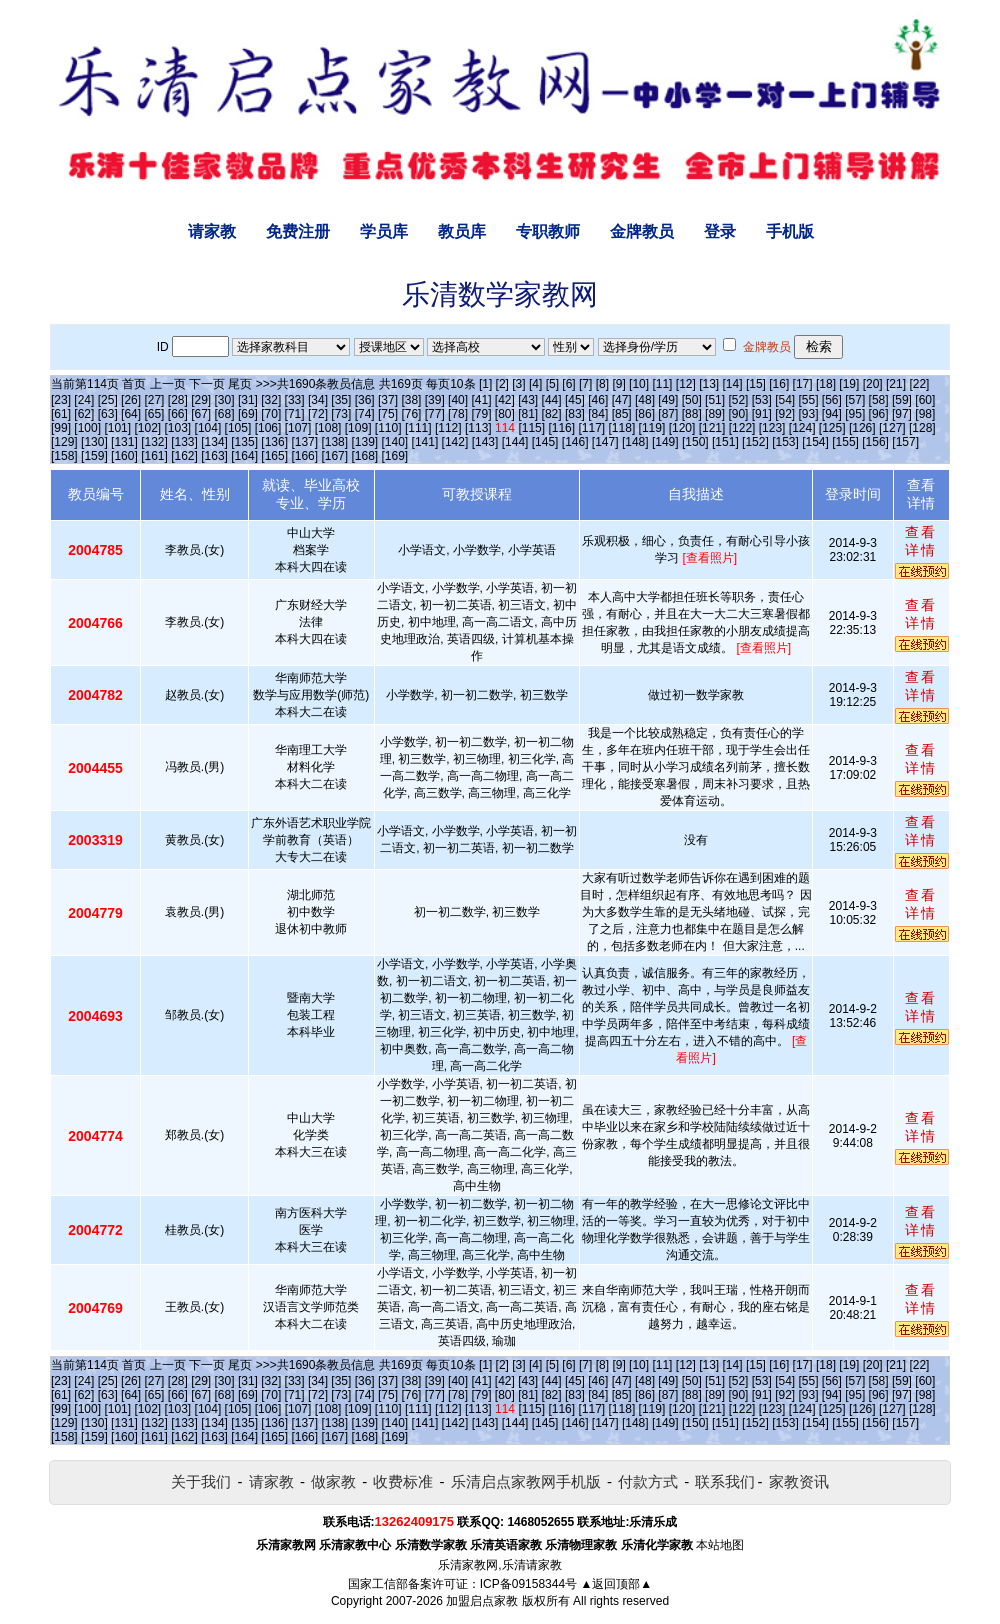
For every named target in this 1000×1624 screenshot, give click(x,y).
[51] (715, 400)
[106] (268, 428)
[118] (622, 428)
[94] (832, 414)
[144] (515, 442)
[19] (849, 384)
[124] (802, 428)
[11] (662, 384)
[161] (154, 456)
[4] (535, 384)
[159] (94, 456)
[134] (214, 442)
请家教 (212, 231)
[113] (478, 428)
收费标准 (403, 1481)
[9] (618, 384)
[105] (238, 428)
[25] (108, 400)
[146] (575, 442)
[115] (531, 428)
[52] (738, 400)
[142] (455, 442)
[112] (448, 428)
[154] (815, 442)
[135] (244, 442)
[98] (925, 414)
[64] (131, 414)
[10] (639, 384)
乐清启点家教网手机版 (526, 1481)
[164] (244, 456)
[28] (178, 400)
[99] (61, 428)
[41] (481, 400)
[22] (919, 384)
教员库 (462, 231)
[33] (295, 400)
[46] (598, 400)
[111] (418, 428)
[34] (318, 400)
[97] (902, 414)
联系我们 (725, 1481)
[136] (274, 442)
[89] (715, 414)
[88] (692, 414)
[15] (756, 384)
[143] (485, 442)
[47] (622, 400)
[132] (154, 442)
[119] (652, 428)
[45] (575, 400)
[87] (668, 414)
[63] (108, 414)
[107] (298, 428)
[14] (733, 384)
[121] (712, 428)
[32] (271, 400)
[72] (318, 414)
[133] (184, 442)
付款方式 (648, 1481)
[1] (485, 384)
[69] (248, 414)
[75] (388, 414)
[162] (184, 456)
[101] (117, 428)
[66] (178, 414)
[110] (388, 428)
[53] (762, 400)
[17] (803, 384)
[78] (458, 414)
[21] (896, 384)
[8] (602, 384)
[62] (84, 414)
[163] (214, 456)
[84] (598, 414)
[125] (832, 428)
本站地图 (720, 1545)
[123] (772, 428)
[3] (518, 384)
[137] (304, 442)
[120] (682, 428)
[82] (552, 414)
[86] (645, 414)
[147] (605, 442)
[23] (61, 400)
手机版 (790, 231)
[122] (742, 428)
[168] (364, 456)
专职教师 (548, 231)
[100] (87, 428)
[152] (755, 442)
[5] (552, 384)
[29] (201, 400)
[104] (208, 428)
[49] (668, 400)
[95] (855, 414)
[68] (225, 414)
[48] (645, 400)
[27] (154, 400)
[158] (64, 456)
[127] (892, 428)
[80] (505, 414)
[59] (902, 400)
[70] (271, 414)
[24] (84, 400)
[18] (826, 384)
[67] (201, 414)
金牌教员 (642, 231)
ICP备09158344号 (528, 1584)
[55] (809, 400)
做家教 (333, 1481)
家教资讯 (799, 1481)
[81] (528, 414)
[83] (575, 414)
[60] (925, 400)
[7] (585, 384)
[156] (875, 442)
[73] (341, 414)
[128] (922, 428)
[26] (131, 400)
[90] (738, 414)
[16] (779, 384)
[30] (225, 400)
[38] (411, 400)
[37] (388, 400)
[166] (304, 456)
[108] (328, 428)
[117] (591, 428)
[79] (481, 414)
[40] (458, 400)
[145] (545, 442)
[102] (147, 428)
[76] (411, 414)
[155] (845, 442)
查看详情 (921, 541)
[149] (665, 442)
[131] (124, 442)
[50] (692, 400)
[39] (435, 400)
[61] (61, 414)
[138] (334, 442)
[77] (435, 414)
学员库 (384, 231)
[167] (334, 456)
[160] (124, 456)
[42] (505, 400)
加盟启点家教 (482, 1601)
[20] (873, 384)
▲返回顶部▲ (616, 1584)
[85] (622, 414)
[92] (785, 414)
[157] (905, 442)
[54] (785, 400)
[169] (395, 456)
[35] (341, 400)
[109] (358, 428)
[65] (154, 414)
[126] (862, 428)
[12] (686, 384)
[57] (855, 400)
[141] (425, 442)
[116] (561, 428)
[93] (809, 414)
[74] (365, 414)
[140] (395, 442)
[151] (725, 442)
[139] (364, 442)
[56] (832, 400)
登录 (720, 231)
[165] (274, 456)
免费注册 (298, 231)
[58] (879, 400)
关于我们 (201, 1481)
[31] (248, 400)
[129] (64, 442)
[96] (879, 414)
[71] (295, 414)
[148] (635, 442)
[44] (552, 400)
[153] (785, 442)
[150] (695, 442)
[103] (178, 428)
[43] (528, 400)
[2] (502, 384)
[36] (365, 400)
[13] (709, 384)
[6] (568, 384)
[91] (762, 414)
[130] (94, 442)
